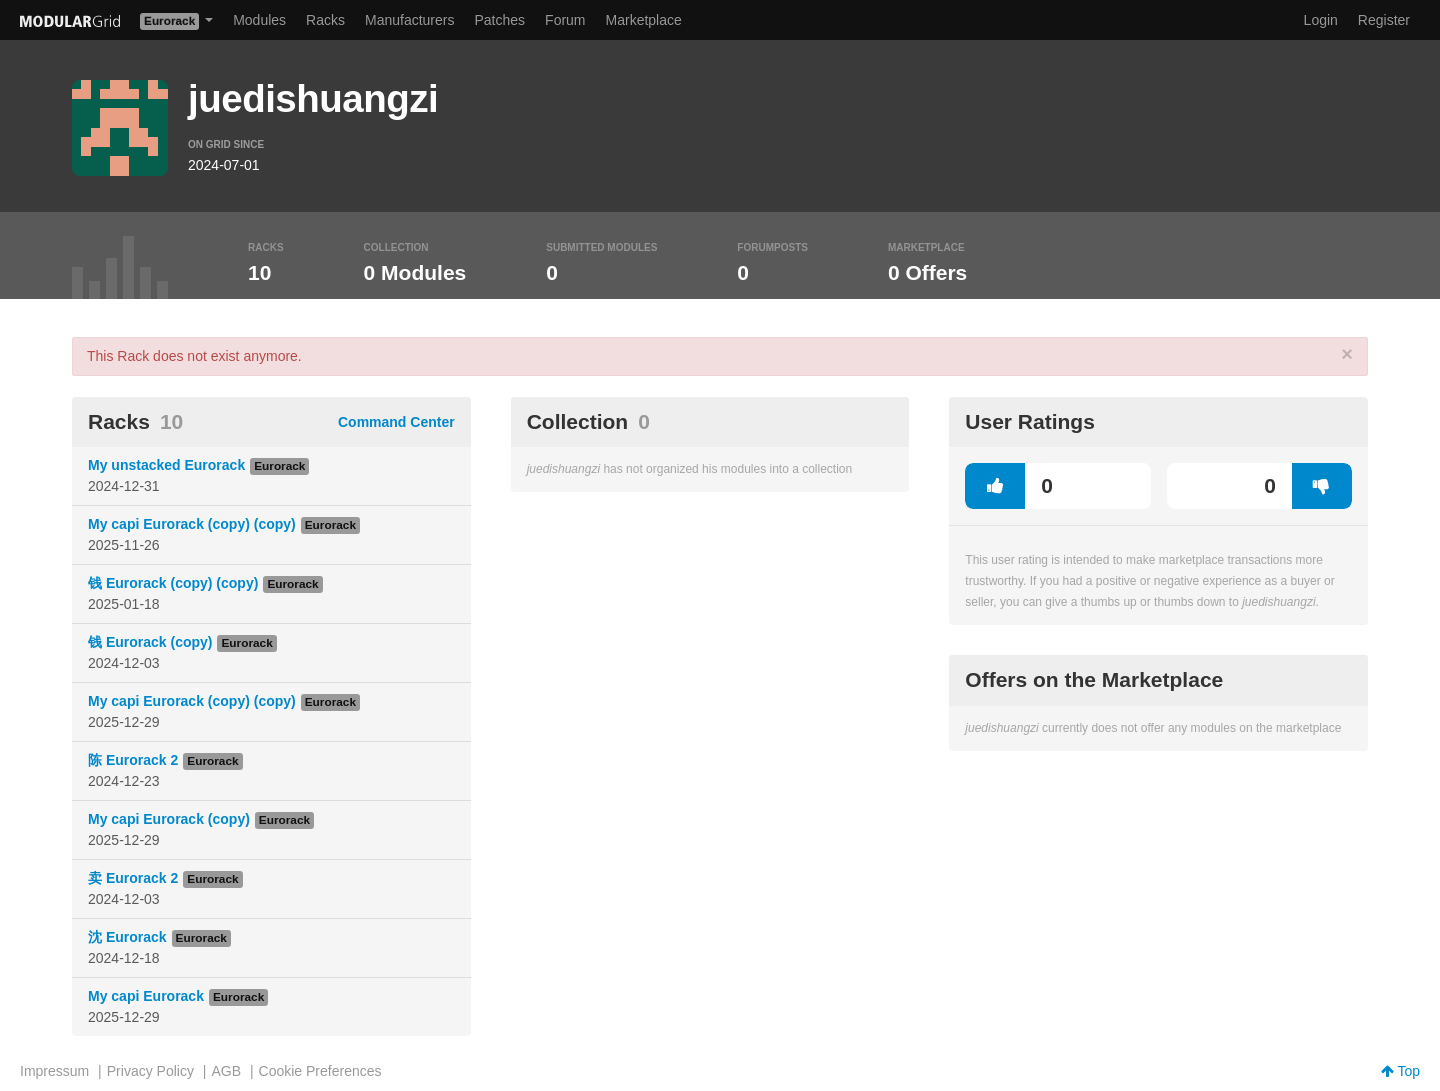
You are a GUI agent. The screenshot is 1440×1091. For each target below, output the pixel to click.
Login (1321, 20)
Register (1384, 20)
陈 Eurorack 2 (133, 760)
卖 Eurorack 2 (133, 878)
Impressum (54, 1071)
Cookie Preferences (320, 1071)
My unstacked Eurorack (166, 465)
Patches (499, 20)
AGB (226, 1071)
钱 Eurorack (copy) (150, 642)
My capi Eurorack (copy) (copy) (192, 524)
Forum (565, 20)
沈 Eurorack (127, 937)
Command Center (396, 422)
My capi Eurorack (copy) (169, 819)
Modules (259, 20)
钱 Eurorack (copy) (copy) (173, 583)
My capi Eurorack (146, 996)
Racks (325, 20)
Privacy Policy (150, 1071)
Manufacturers (409, 20)
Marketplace (644, 20)
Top (1400, 1071)
